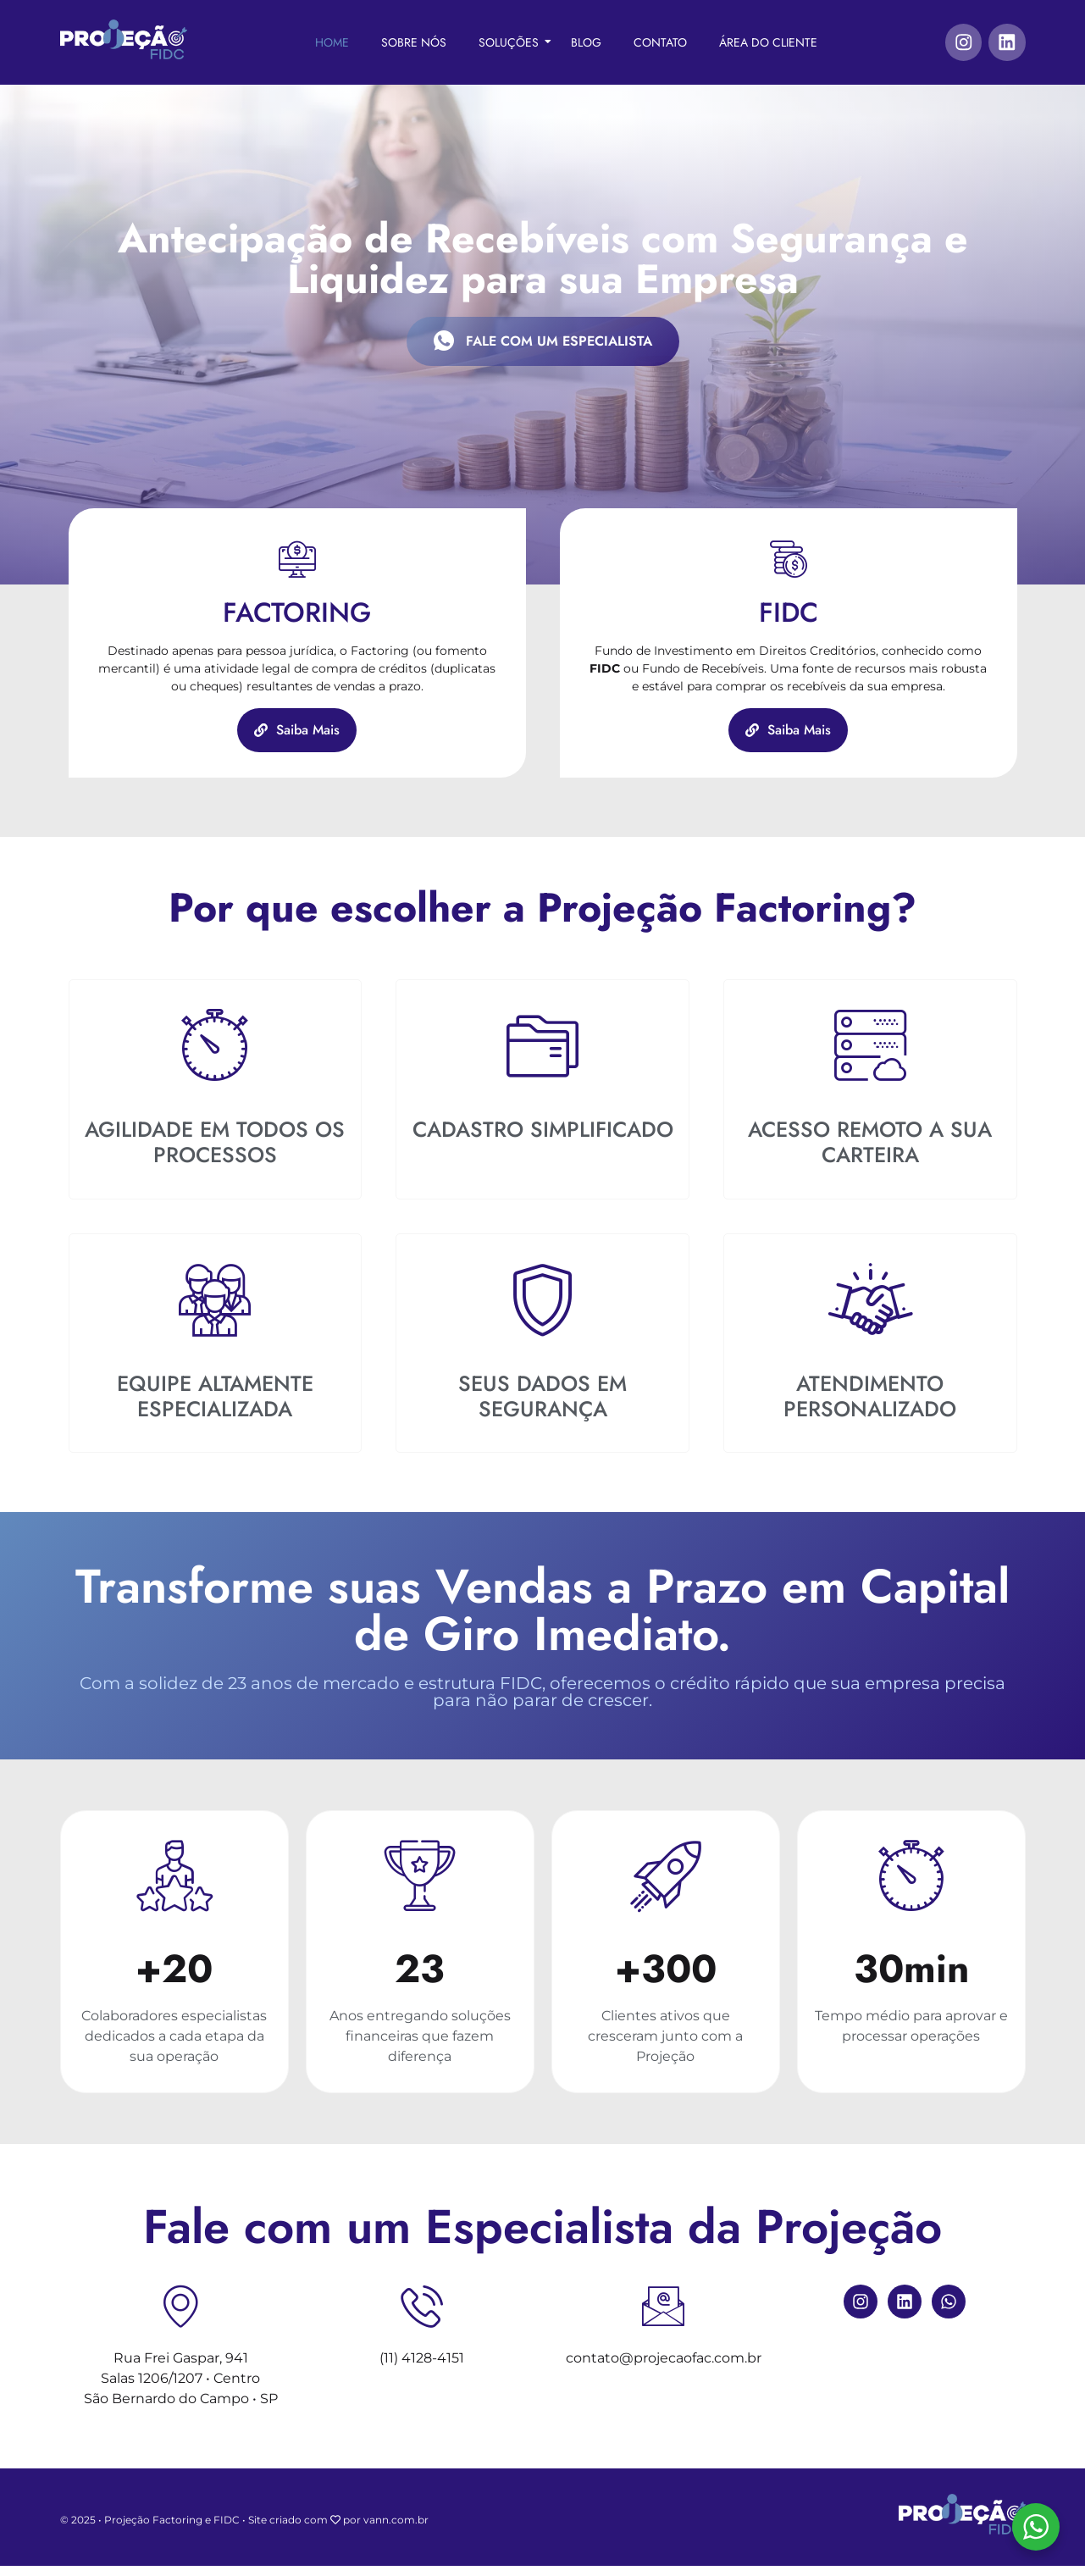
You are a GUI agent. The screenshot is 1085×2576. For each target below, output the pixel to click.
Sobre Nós (413, 42)
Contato (659, 42)
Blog (585, 42)
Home (331, 42)
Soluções (513, 42)
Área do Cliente (767, 42)
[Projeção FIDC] (123, 39)
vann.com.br (396, 2530)
